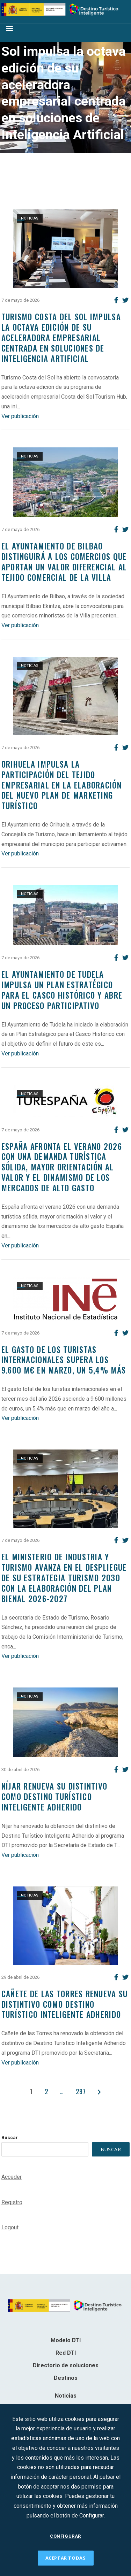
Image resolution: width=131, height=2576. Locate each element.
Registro (11, 2202)
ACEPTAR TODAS (65, 2558)
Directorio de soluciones (66, 2365)
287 (81, 2091)
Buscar (9, 2137)
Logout (10, 2227)
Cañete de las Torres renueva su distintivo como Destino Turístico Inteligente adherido (64, 2004)
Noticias (29, 218)
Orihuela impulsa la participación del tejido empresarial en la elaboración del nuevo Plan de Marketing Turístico (61, 785)
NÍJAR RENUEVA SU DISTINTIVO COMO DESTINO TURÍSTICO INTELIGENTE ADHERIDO (54, 1796)
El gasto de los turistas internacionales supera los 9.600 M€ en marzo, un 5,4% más (63, 1360)
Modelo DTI (66, 2340)
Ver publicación (20, 416)
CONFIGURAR (65, 2536)
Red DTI (66, 2353)
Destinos (66, 2378)
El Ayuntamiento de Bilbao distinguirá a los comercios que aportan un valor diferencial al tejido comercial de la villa (64, 561)
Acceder (11, 2177)
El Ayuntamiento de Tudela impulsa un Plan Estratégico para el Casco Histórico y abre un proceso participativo (61, 990)
